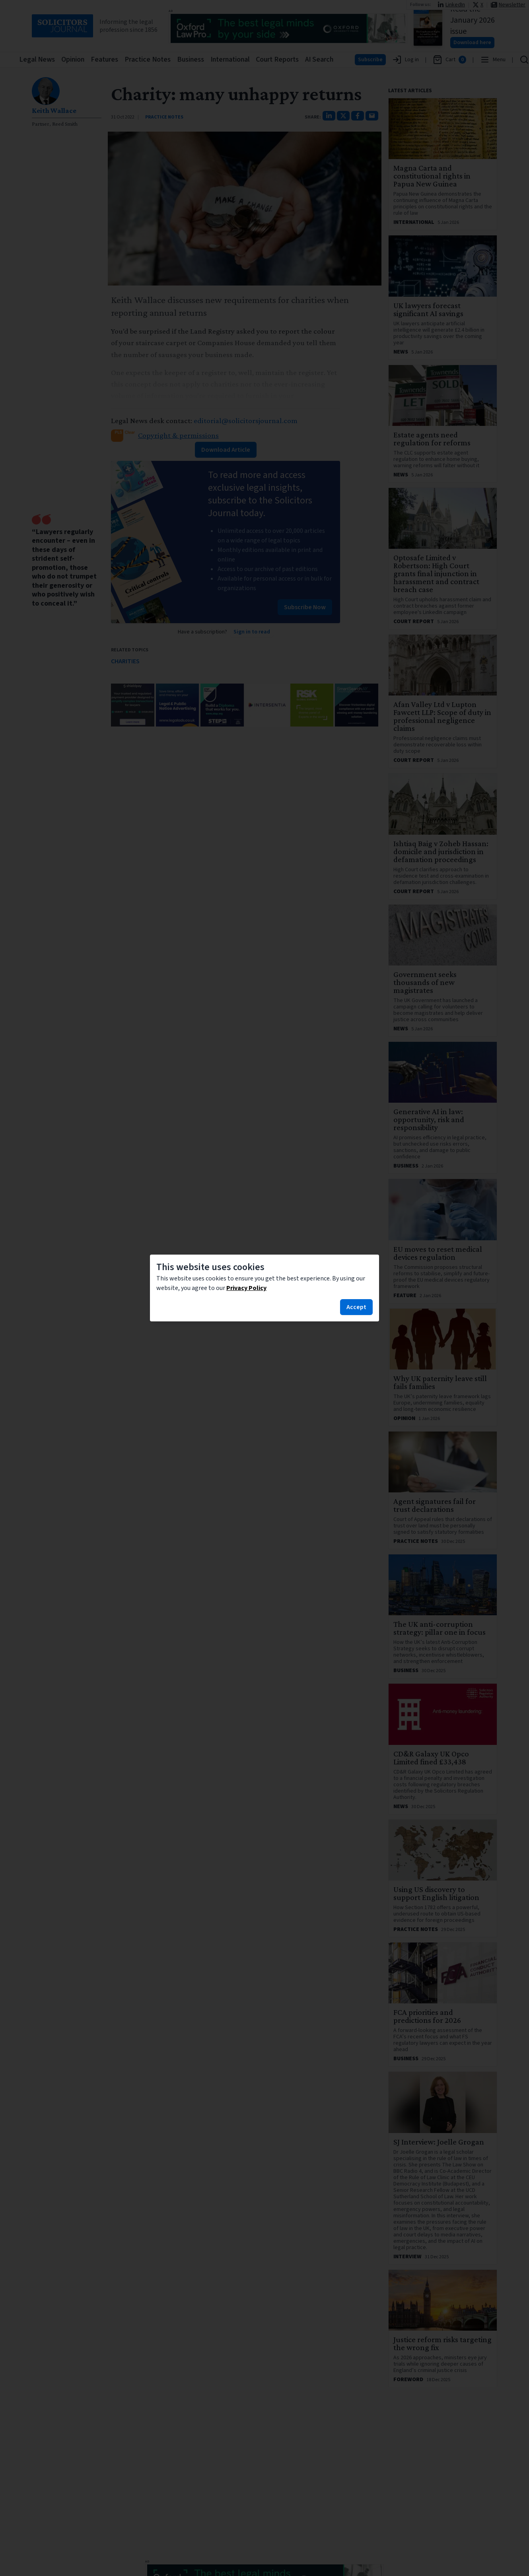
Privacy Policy (246, 1288)
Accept (356, 1307)
